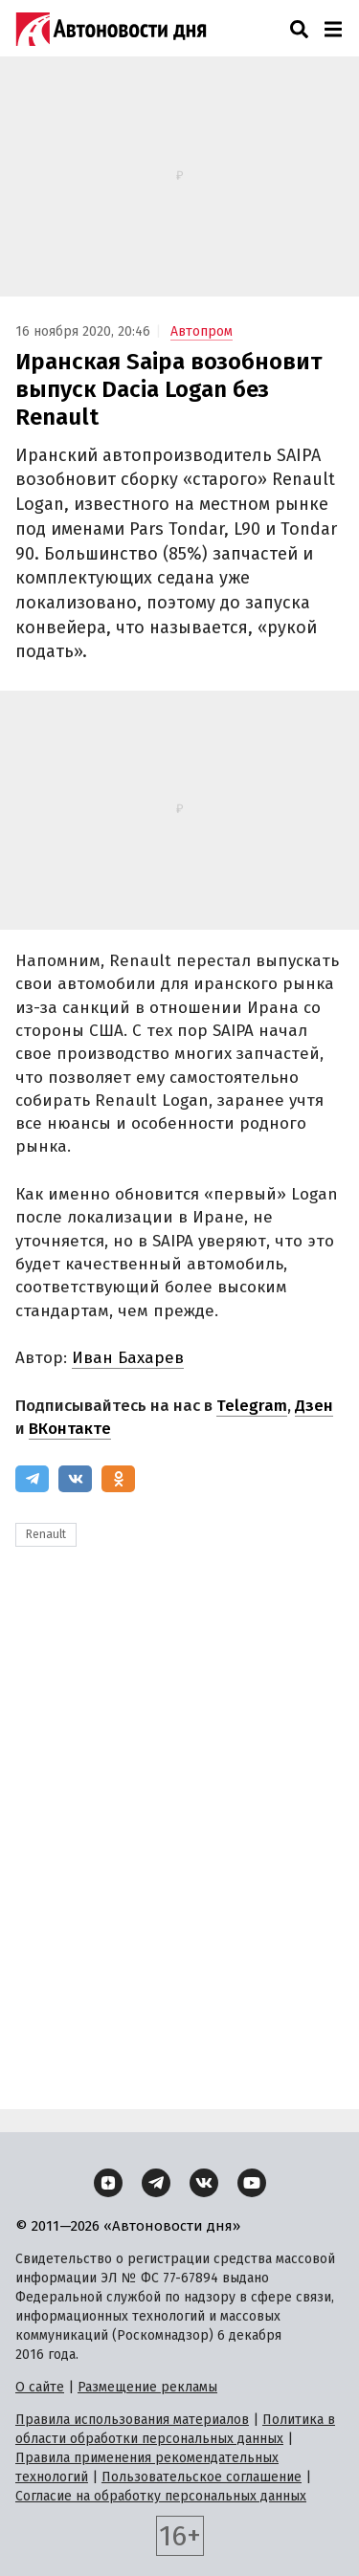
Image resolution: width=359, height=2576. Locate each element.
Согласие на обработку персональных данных (160, 2496)
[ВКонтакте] (75, 1478)
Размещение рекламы (147, 2387)
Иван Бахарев (128, 1358)
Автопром (201, 331)
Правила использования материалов (132, 2419)
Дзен (314, 1406)
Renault (46, 1534)
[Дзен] (108, 2183)
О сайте (39, 2387)
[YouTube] (251, 2183)
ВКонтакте (70, 1429)
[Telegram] (32, 1478)
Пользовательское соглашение (201, 2477)
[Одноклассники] (118, 1478)
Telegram (251, 1406)
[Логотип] (111, 28)
